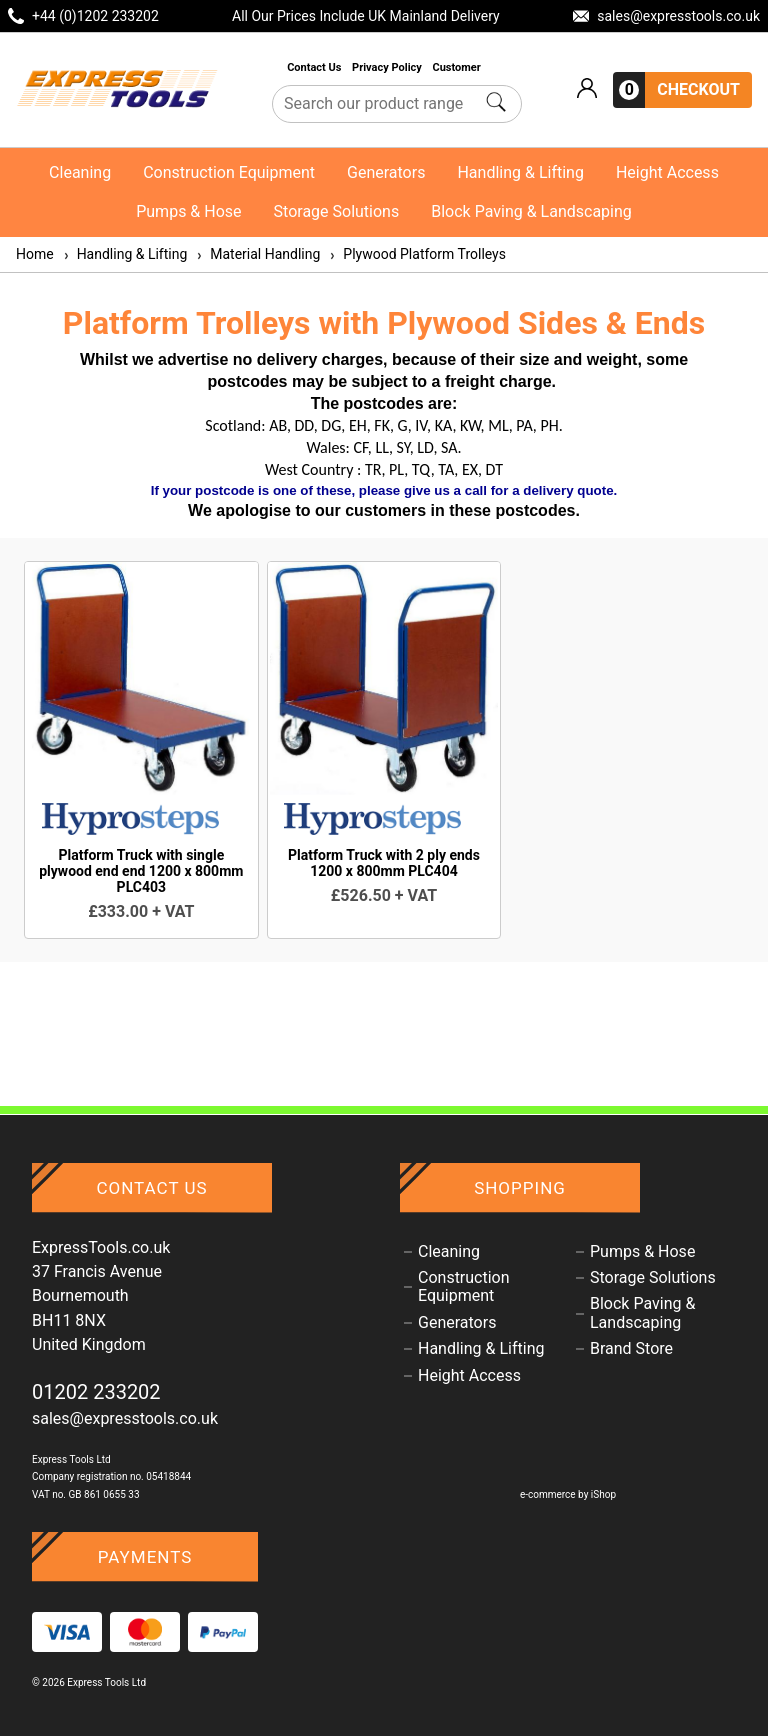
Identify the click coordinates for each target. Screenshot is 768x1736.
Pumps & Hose (188, 211)
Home (35, 254)
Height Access (667, 172)
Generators (386, 172)
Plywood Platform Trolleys (417, 254)
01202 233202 (96, 1392)
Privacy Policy (388, 67)
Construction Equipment (229, 172)
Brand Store (631, 1349)
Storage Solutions (337, 211)
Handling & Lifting (520, 172)
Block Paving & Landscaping (531, 211)
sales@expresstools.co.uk (125, 1418)
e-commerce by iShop (568, 1494)
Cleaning (80, 172)
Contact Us (315, 67)
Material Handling (257, 254)
